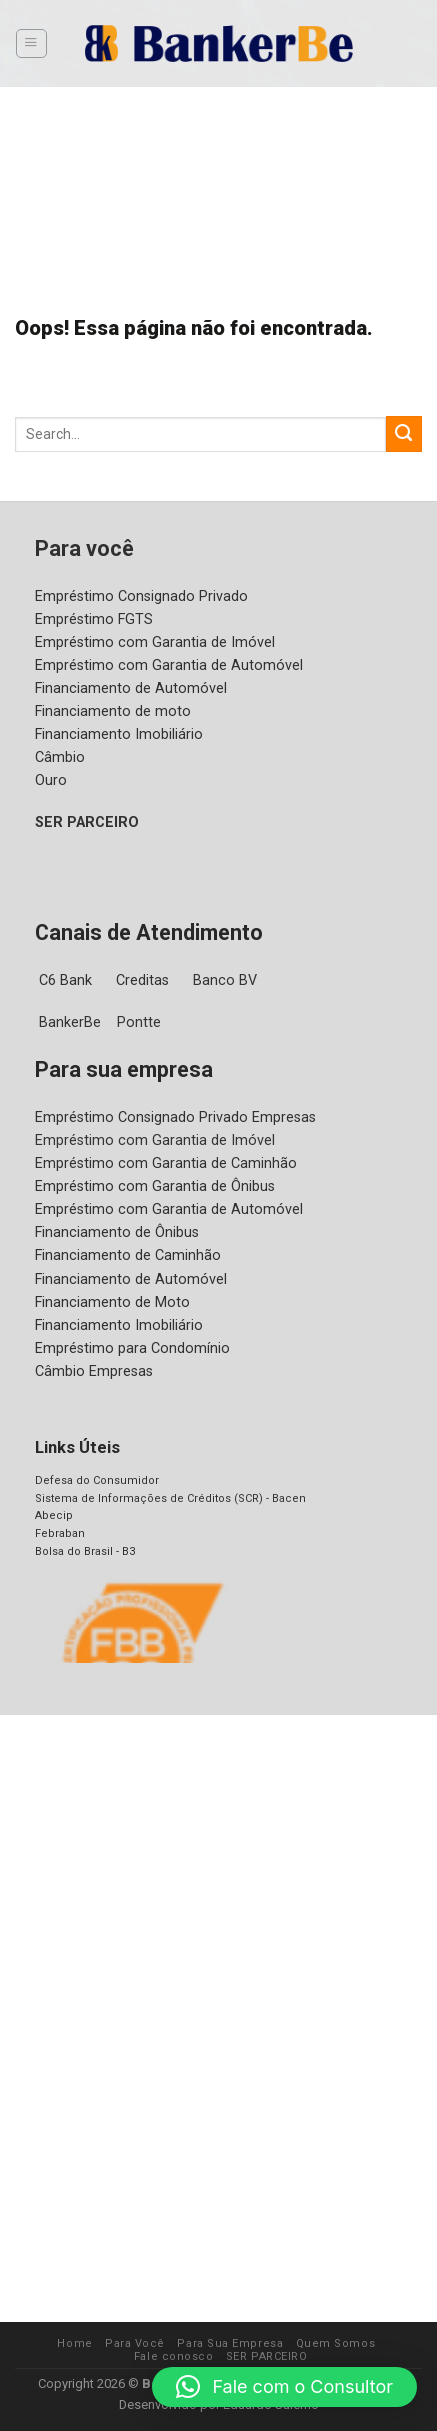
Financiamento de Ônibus (117, 1232)
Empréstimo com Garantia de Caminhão (163, 1163)
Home (41, 2343)
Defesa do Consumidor (91, 1480)
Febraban (58, 1533)
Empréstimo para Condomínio (130, 1348)
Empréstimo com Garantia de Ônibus (153, 1186)
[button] (284, 2387)
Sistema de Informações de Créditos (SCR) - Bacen (161, 1498)
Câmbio (60, 757)
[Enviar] (404, 434)
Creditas (145, 980)
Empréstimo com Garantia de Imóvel (152, 642)
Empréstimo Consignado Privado (140, 596)
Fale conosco (372, 2343)
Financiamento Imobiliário (117, 734)
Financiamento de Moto (110, 1302)
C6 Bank (66, 980)
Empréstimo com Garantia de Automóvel (164, 665)
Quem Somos (287, 2343)
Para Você (97, 2343)
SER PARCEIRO (89, 822)
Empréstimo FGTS (94, 619)
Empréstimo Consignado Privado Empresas (174, 1117)
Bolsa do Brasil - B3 (83, 1551)
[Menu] (31, 43)
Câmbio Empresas (94, 1371)
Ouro (51, 780)
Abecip (52, 1515)
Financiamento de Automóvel (128, 688)
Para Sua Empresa (188, 2343)
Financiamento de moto (110, 711)
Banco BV (228, 980)
